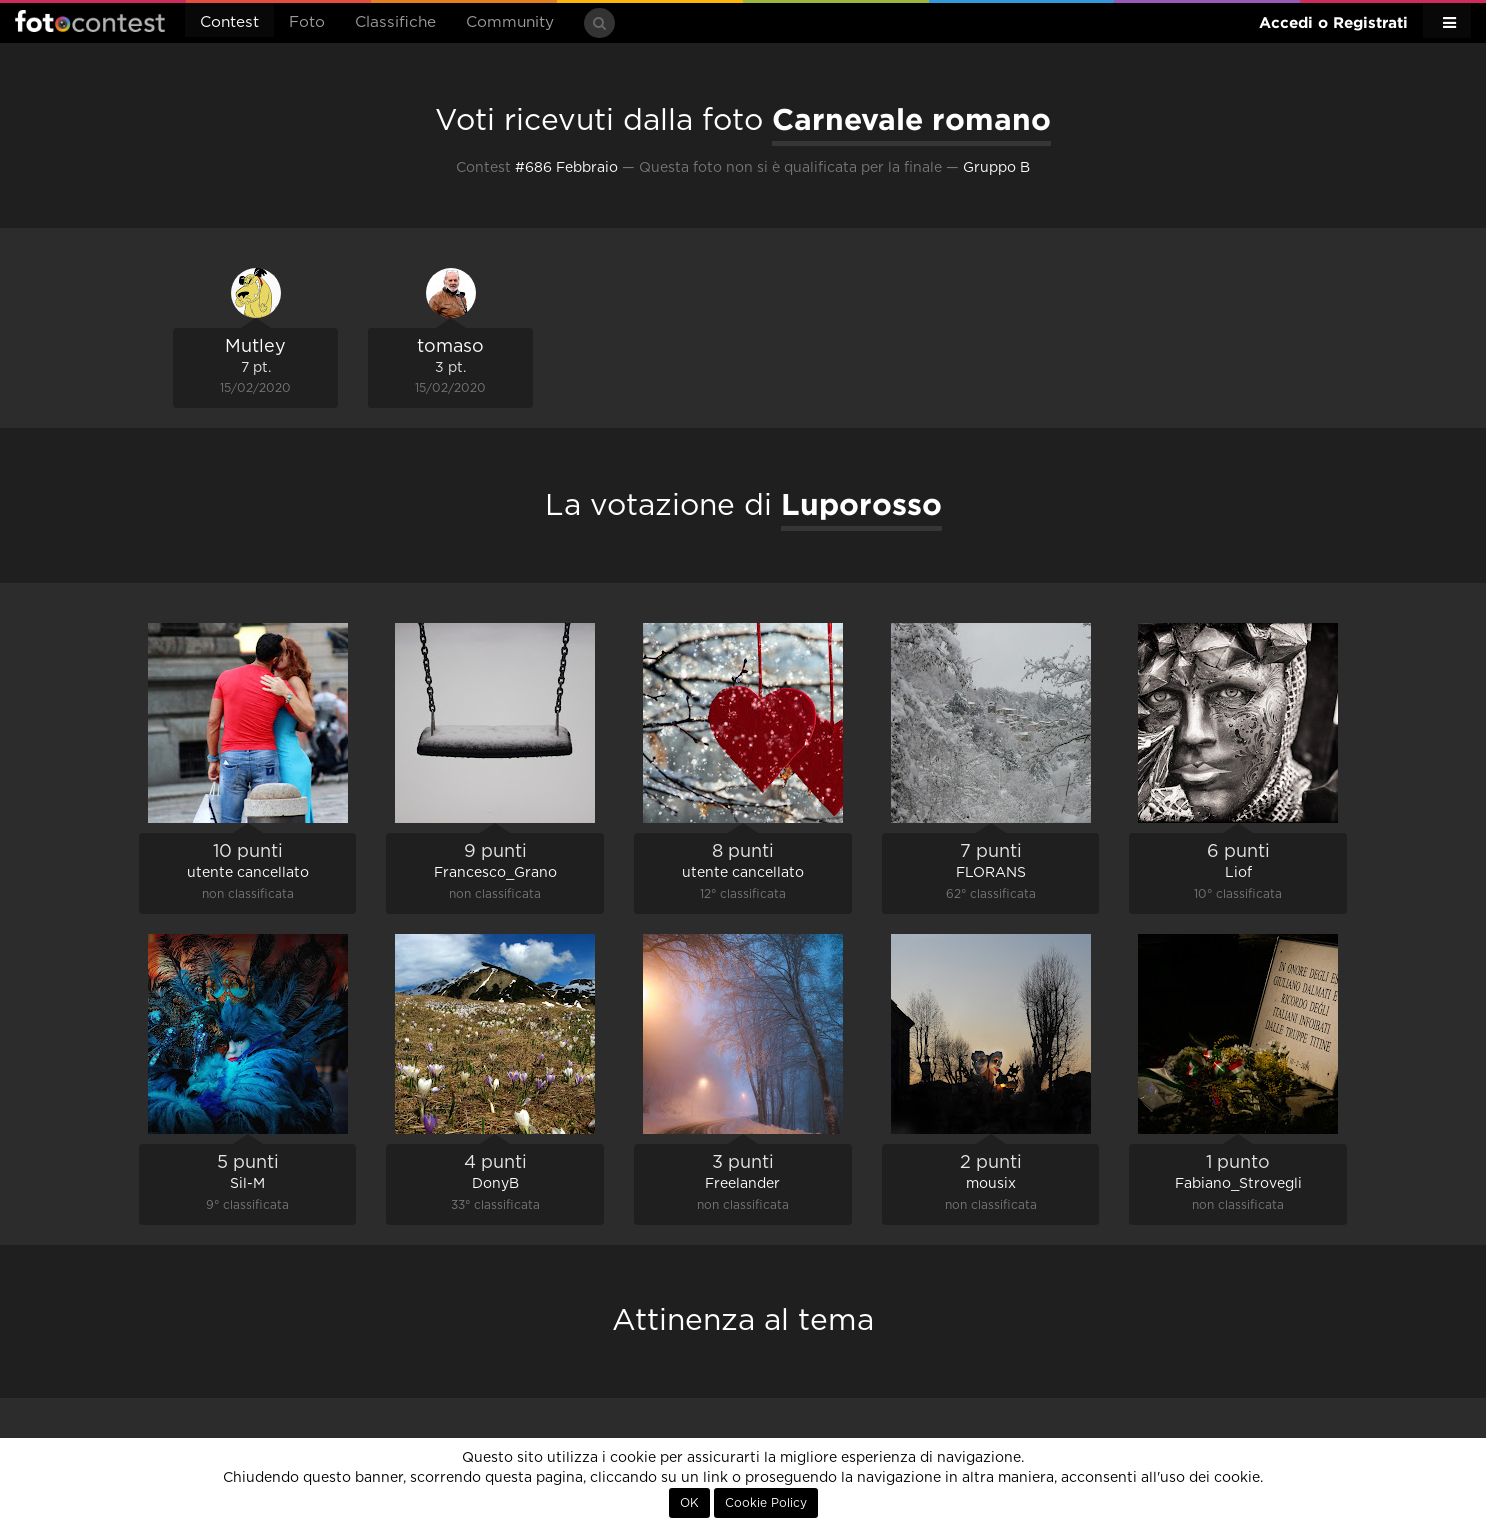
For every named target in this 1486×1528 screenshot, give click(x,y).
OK (689, 1503)
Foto (307, 22)
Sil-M (247, 1184)
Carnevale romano (911, 119)
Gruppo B (996, 168)
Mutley (255, 347)
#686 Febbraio (566, 168)
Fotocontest (90, 21)
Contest (229, 22)
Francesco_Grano (495, 873)
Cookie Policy (766, 1503)
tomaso (450, 347)
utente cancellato (248, 873)
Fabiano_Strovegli (1238, 1184)
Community (510, 22)
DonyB (495, 1184)
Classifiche (395, 22)
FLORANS (991, 873)
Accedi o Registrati (1333, 22)
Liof (1238, 873)
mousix (991, 1184)
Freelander (742, 1184)
